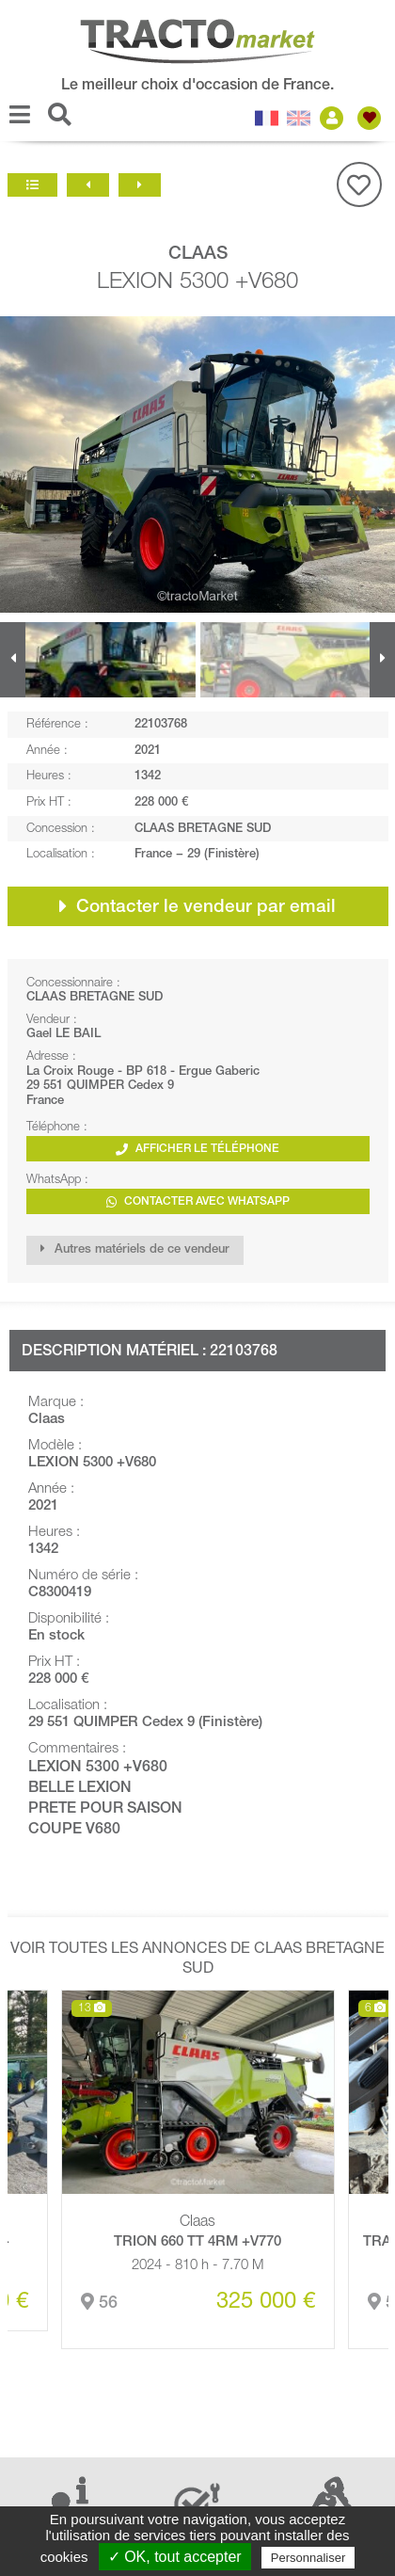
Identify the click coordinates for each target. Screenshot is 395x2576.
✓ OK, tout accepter (175, 2557)
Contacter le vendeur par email (197, 906)
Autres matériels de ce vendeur (134, 1249)
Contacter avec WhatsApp (198, 1202)
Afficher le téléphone (197, 1150)
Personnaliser (308, 2558)
